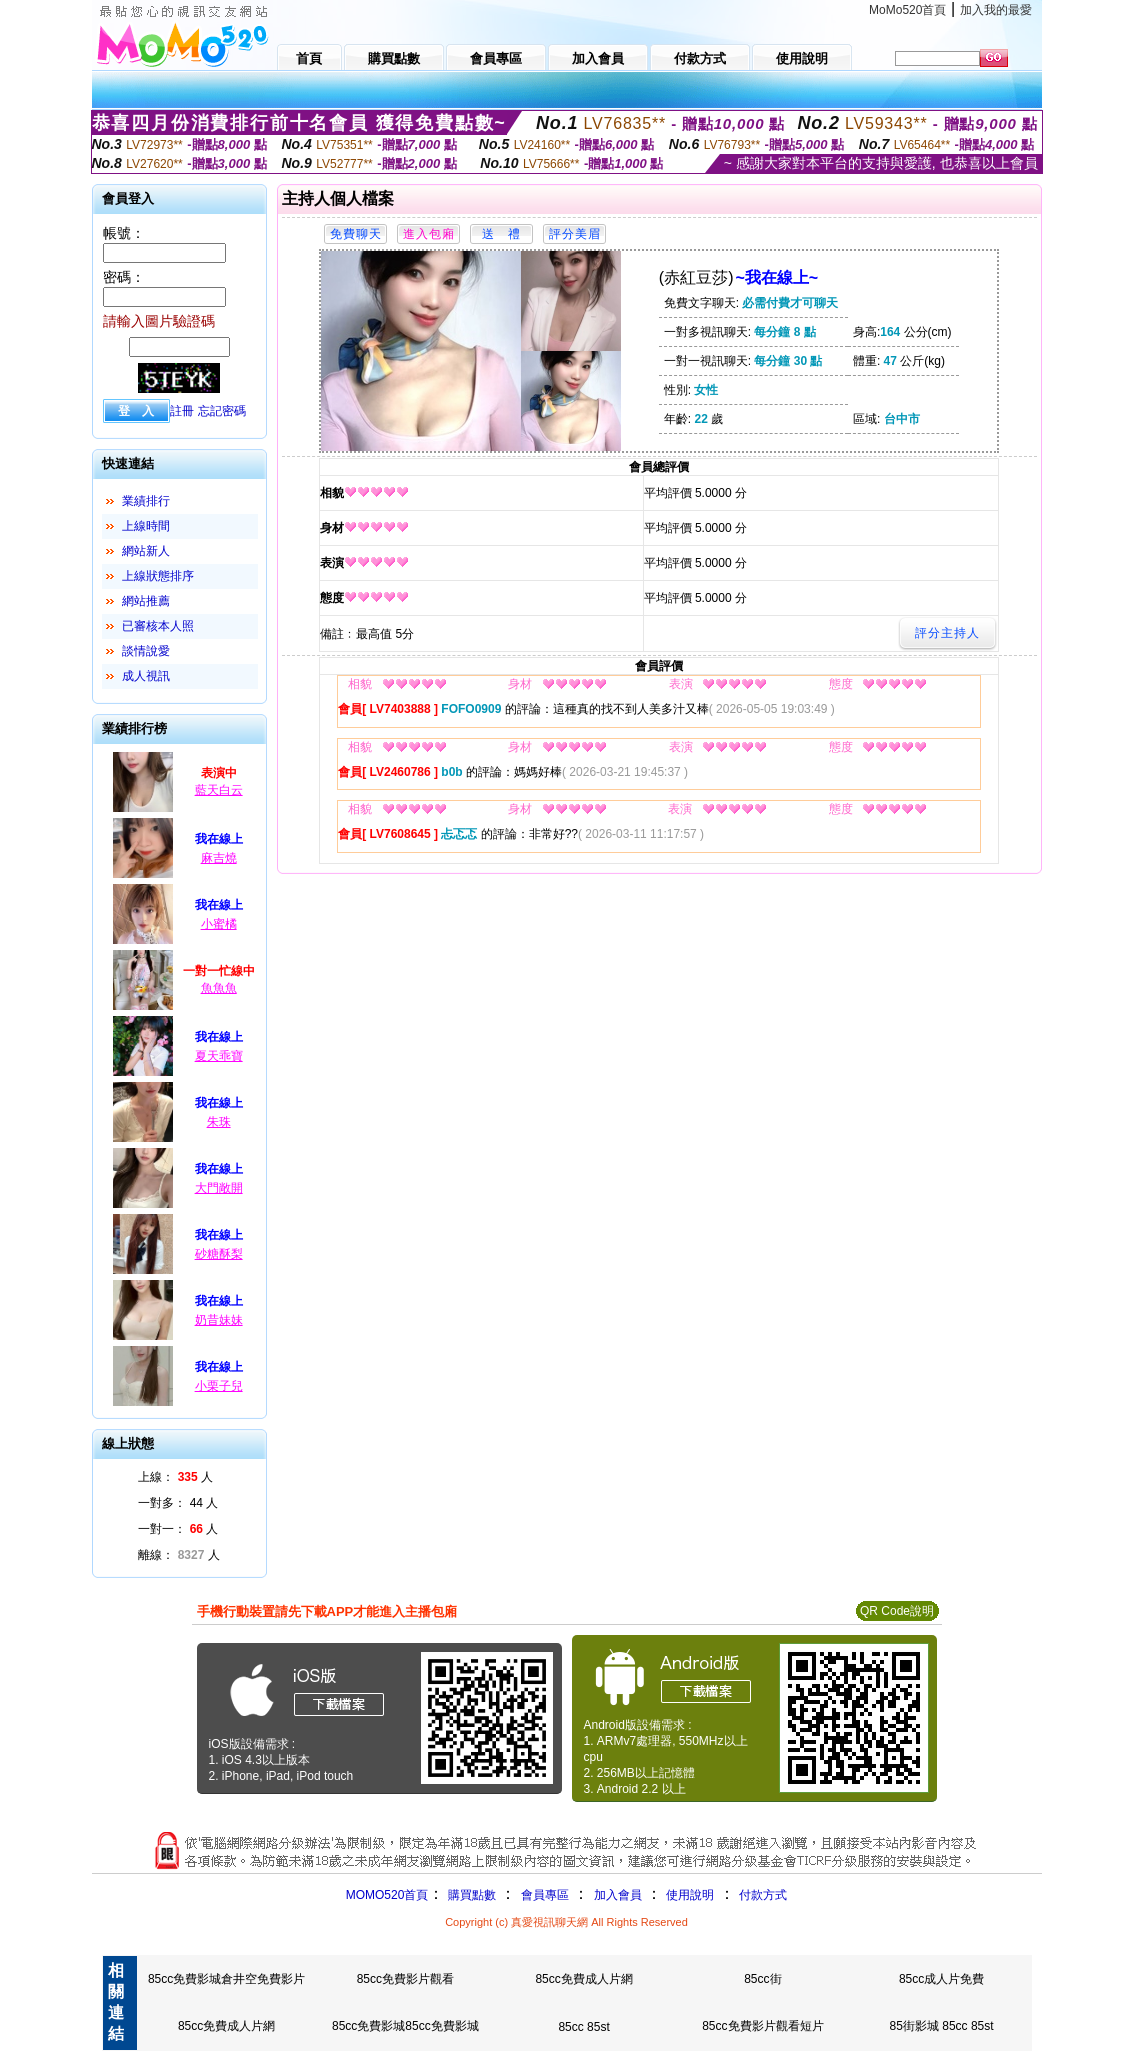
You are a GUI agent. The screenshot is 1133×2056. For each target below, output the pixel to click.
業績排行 (146, 501)
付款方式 (763, 1895)
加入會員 (618, 1895)
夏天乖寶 (219, 1056)
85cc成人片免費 (941, 1979)
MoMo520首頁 (907, 10)
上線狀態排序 (158, 576)
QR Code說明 (897, 1611)
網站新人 (146, 551)
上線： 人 (175, 1477)
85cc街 (762, 1979)
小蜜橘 (219, 924)
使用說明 (690, 1895)
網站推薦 (146, 601)
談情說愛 (146, 651)
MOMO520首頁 (387, 1895)
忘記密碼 (222, 411)
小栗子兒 (219, 1386)
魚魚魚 (219, 988)
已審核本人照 (158, 626)
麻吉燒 (219, 858)
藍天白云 (219, 790)
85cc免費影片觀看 (405, 1979)
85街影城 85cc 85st (942, 2026)
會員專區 (545, 1895)
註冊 (182, 411)
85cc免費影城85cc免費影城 (405, 2026)
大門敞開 (219, 1188)
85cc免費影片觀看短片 (762, 2026)
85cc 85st (583, 2027)
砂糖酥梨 (219, 1254)
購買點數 (469, 1895)
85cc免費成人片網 (583, 1979)
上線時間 (146, 526)
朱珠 (219, 1122)
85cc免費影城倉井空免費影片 (226, 1979)
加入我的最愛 (996, 10)
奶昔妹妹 (219, 1320)
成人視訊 (146, 676)
